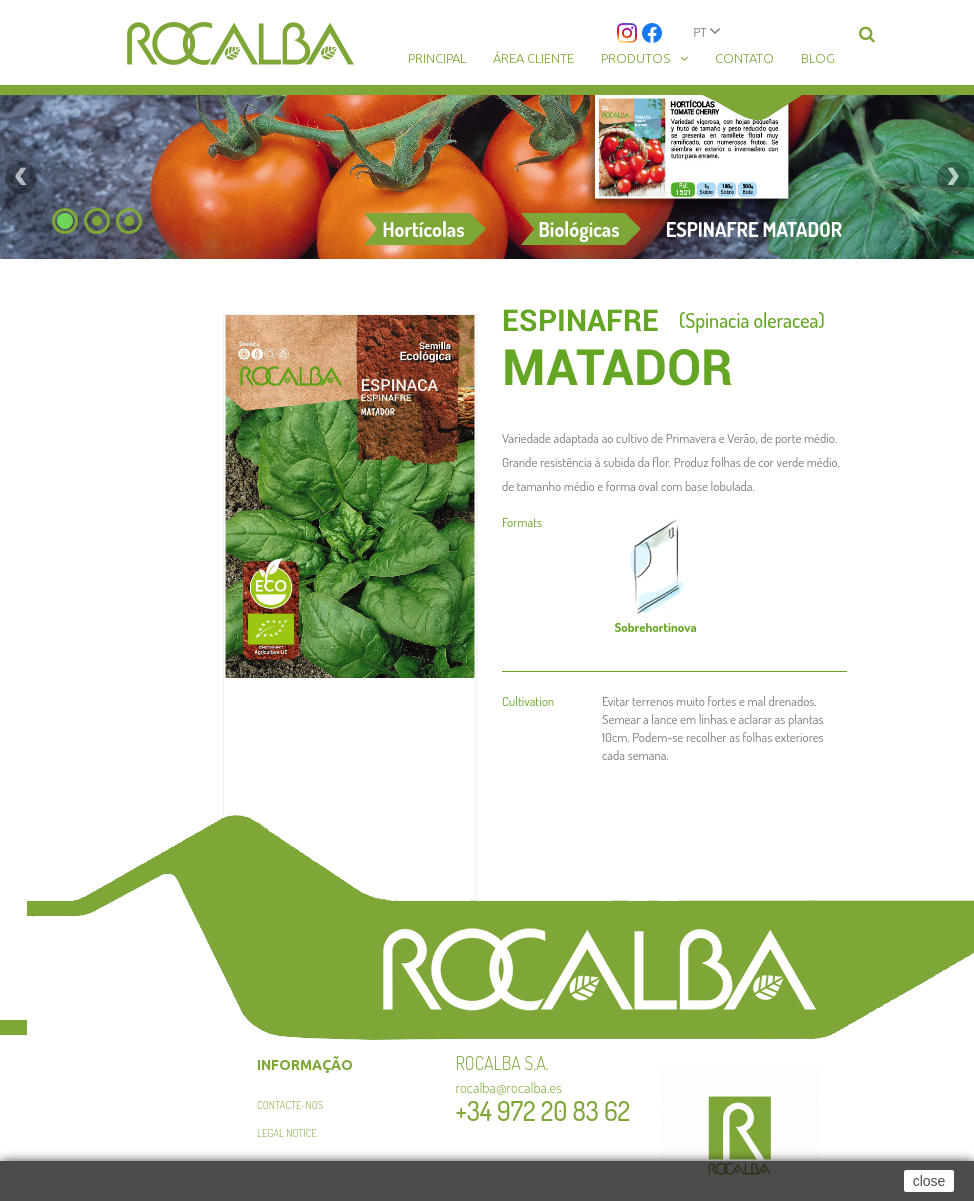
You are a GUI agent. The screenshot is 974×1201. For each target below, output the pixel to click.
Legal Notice (287, 1133)
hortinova (655, 627)
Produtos (635, 58)
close (929, 1181)
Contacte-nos (290, 1105)
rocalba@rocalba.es (509, 1087)
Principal (437, 58)
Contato (744, 58)
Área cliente (533, 58)
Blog (818, 58)
